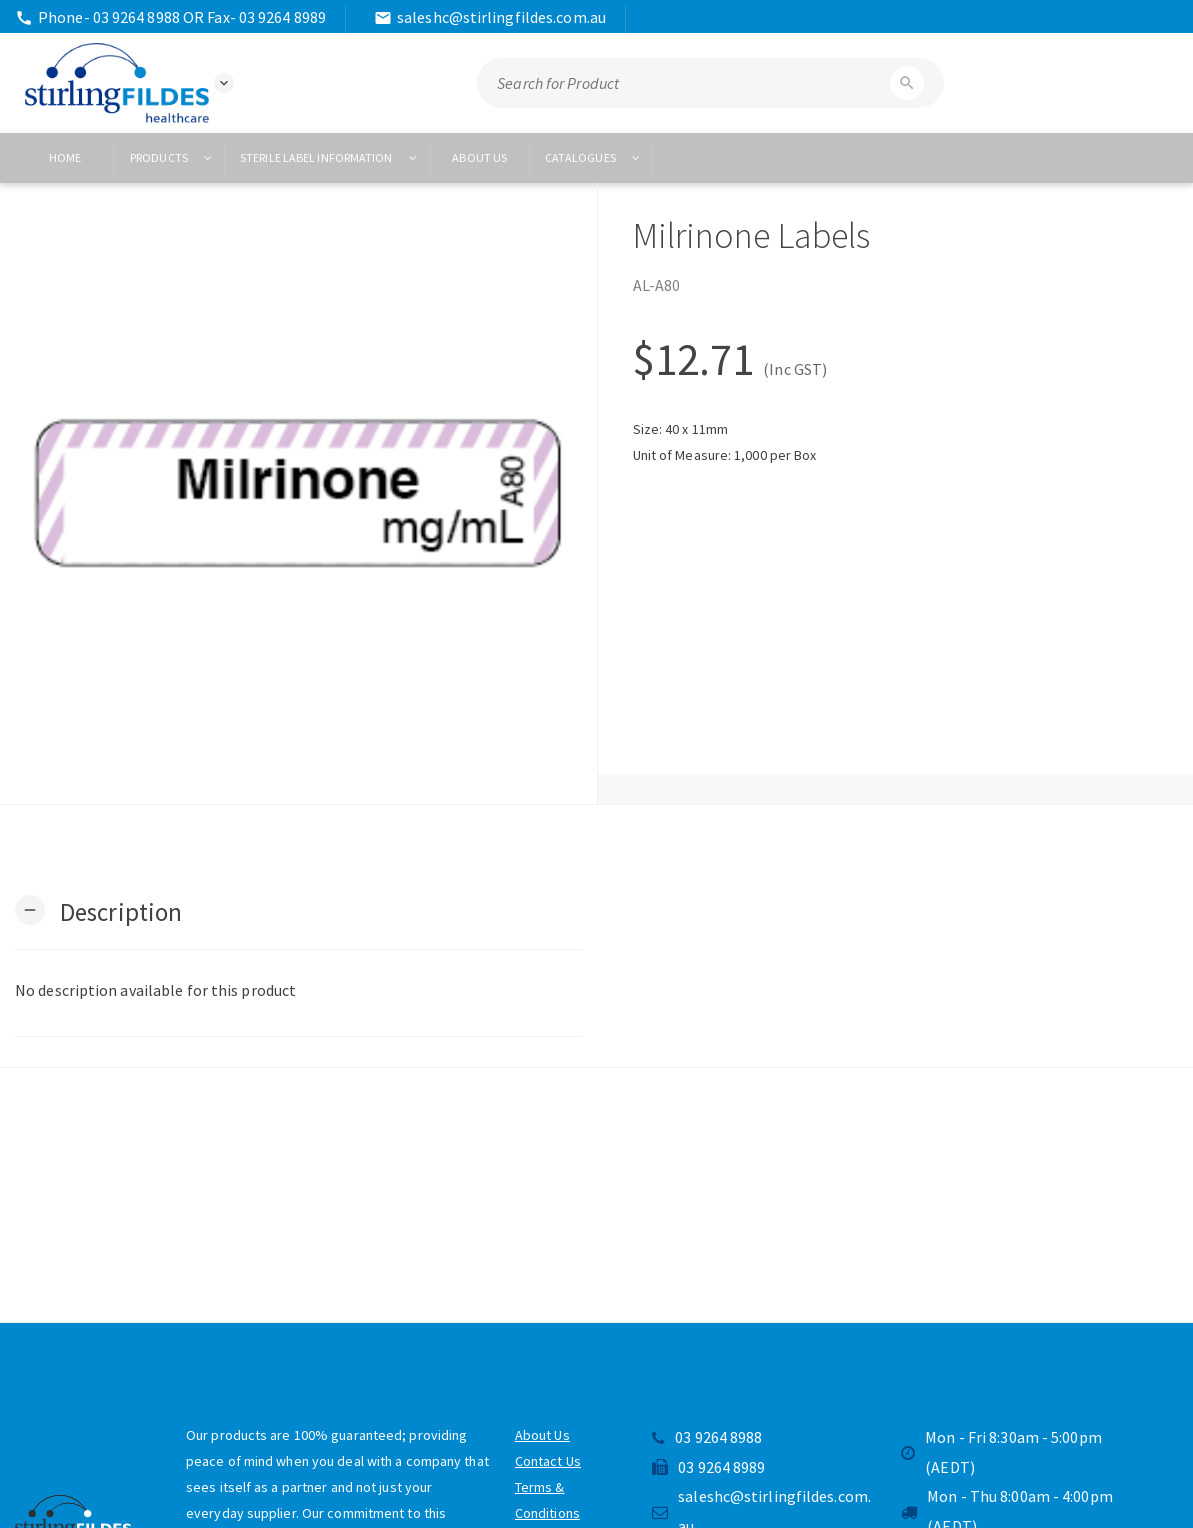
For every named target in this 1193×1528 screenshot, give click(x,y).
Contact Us (548, 1461)
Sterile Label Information (329, 157)
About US (479, 157)
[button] (98, 910)
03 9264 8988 (707, 1437)
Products (172, 157)
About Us (542, 1435)
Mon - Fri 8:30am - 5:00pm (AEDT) (1001, 1452)
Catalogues (593, 157)
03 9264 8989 (708, 1467)
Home (65, 157)
